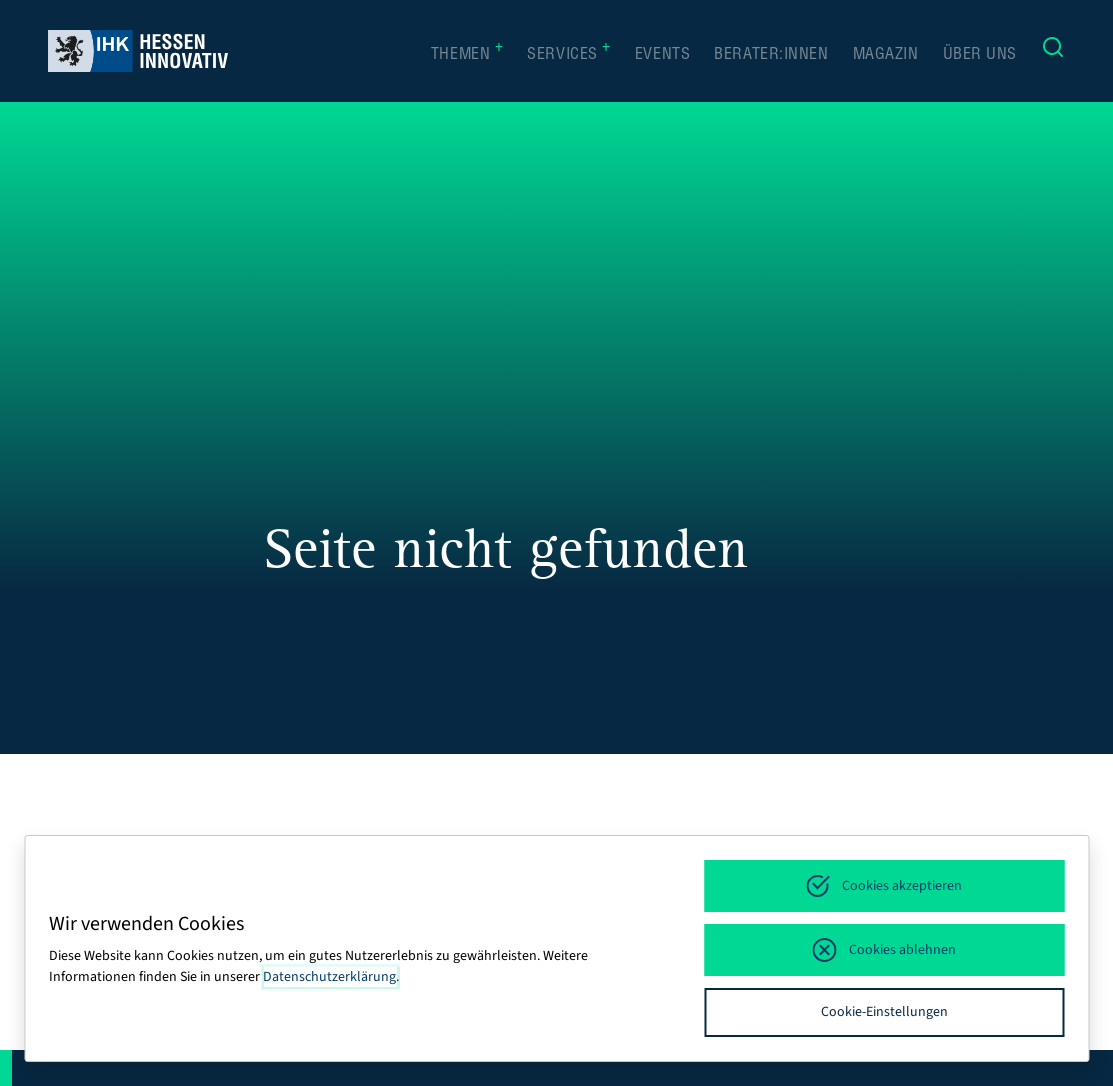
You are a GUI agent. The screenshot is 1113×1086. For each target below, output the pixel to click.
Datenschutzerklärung (329, 977)
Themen (467, 54)
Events (662, 56)
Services (569, 54)
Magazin (886, 56)
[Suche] (1053, 51)
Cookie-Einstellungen (884, 1012)
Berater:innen (771, 56)
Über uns (980, 56)
